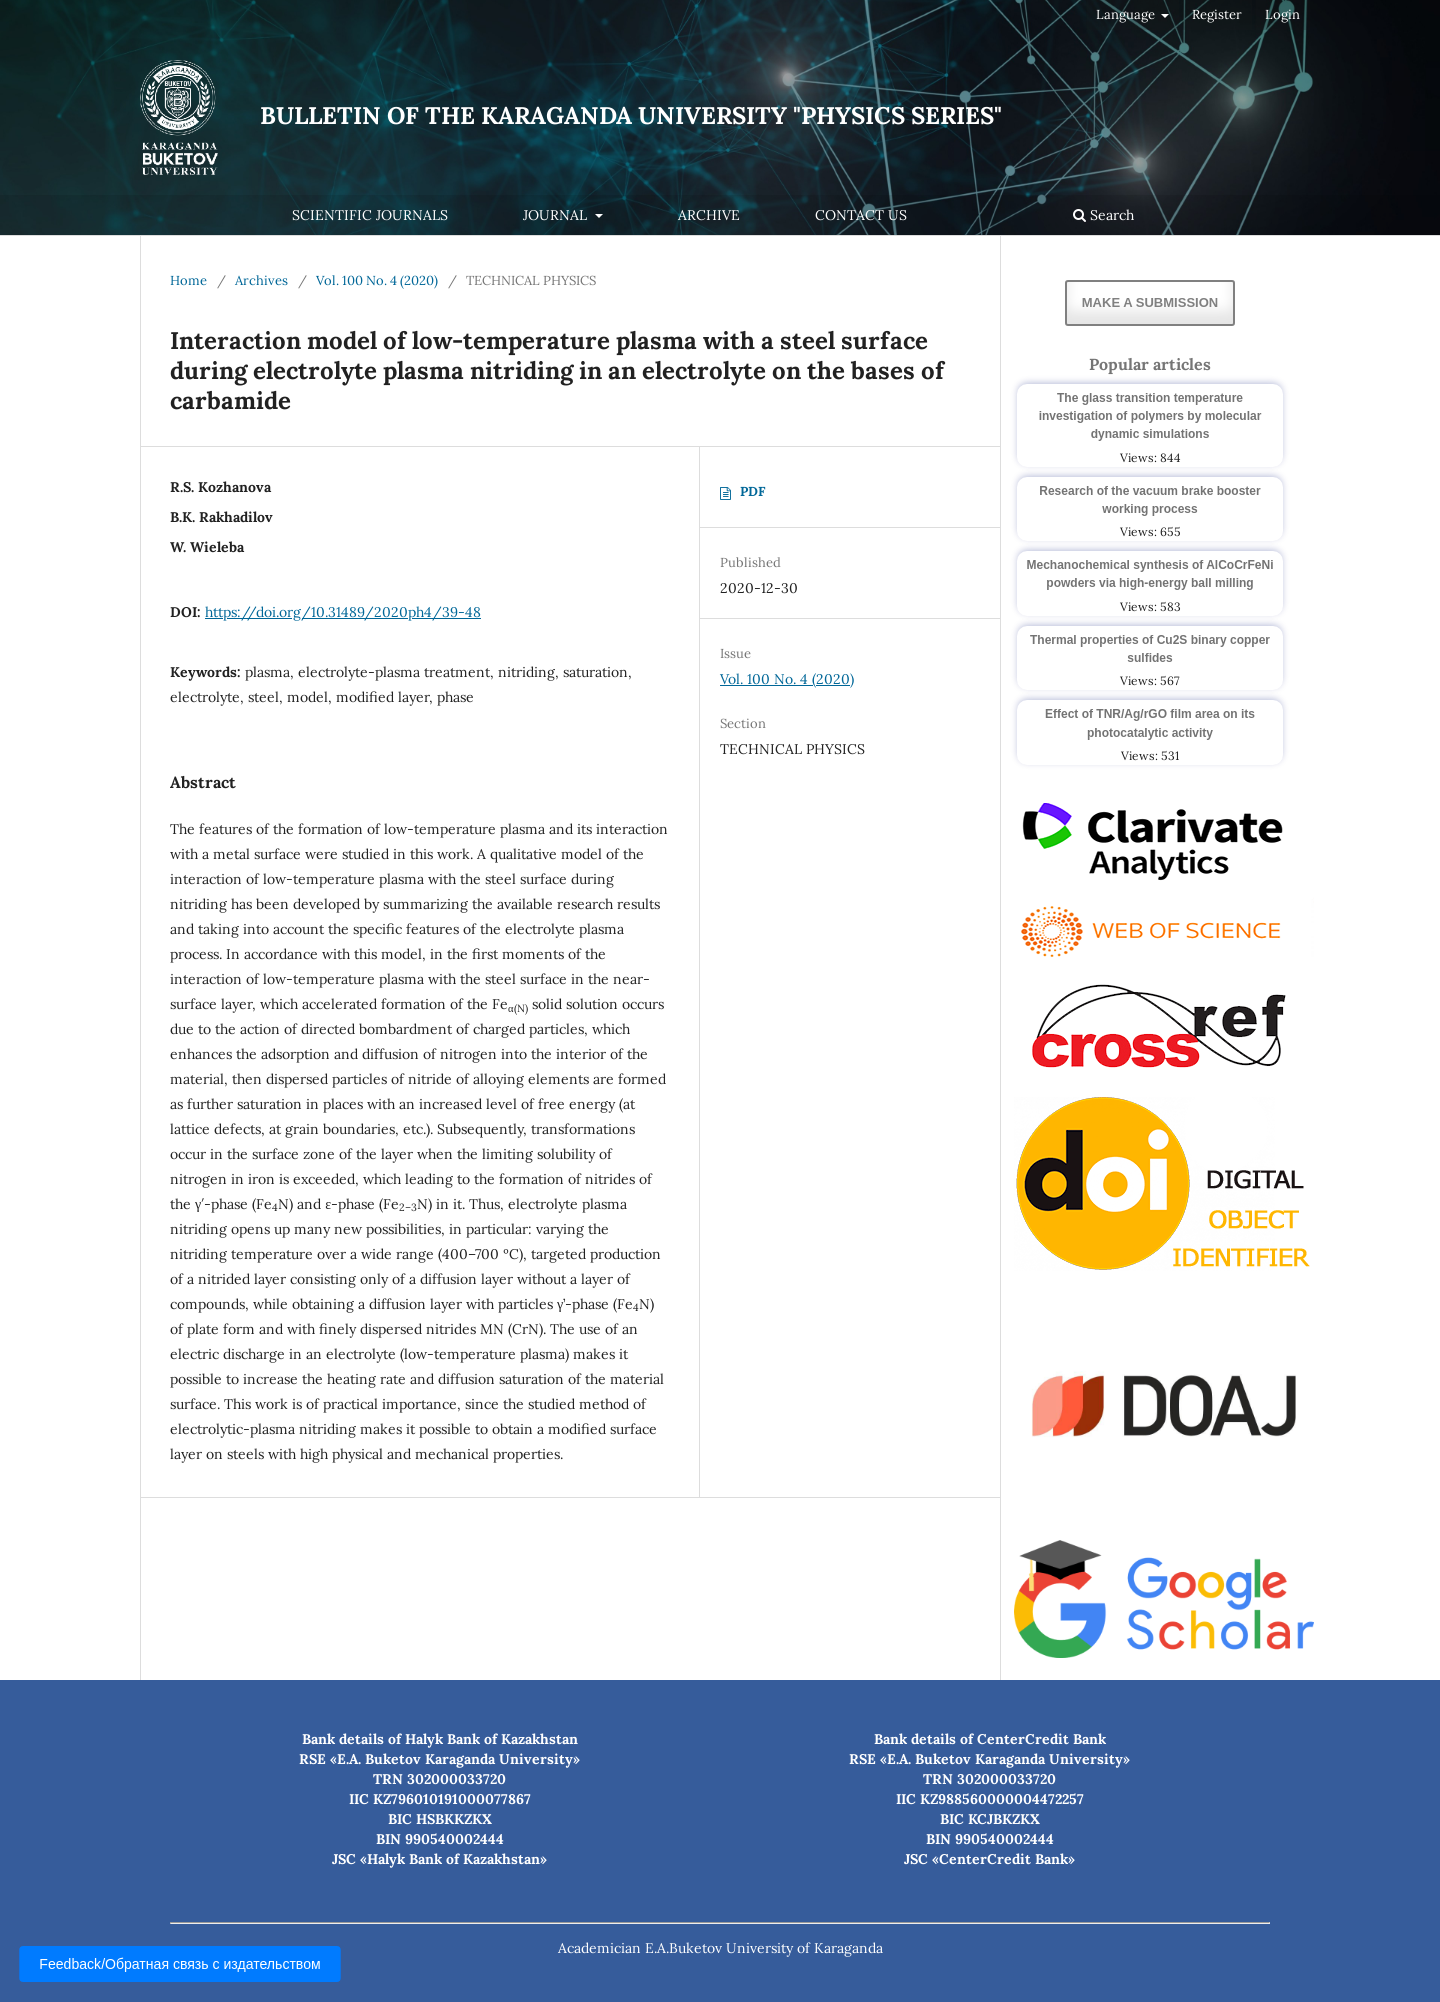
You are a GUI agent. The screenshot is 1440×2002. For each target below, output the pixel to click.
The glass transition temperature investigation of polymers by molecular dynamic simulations (1150, 416)
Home (188, 280)
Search (1103, 215)
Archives (261, 280)
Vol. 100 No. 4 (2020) (377, 280)
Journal (557, 215)
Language (1127, 14)
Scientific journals (370, 215)
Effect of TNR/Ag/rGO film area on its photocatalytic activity (1150, 723)
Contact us (861, 215)
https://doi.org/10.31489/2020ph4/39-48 (343, 612)
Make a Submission (1150, 302)
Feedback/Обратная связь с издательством (180, 1964)
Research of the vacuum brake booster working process (1149, 500)
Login (1282, 14)
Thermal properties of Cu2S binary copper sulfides (1150, 649)
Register (1217, 14)
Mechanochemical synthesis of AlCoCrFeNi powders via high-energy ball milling (1150, 574)
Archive (709, 215)
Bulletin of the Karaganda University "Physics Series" (631, 115)
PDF (752, 491)
